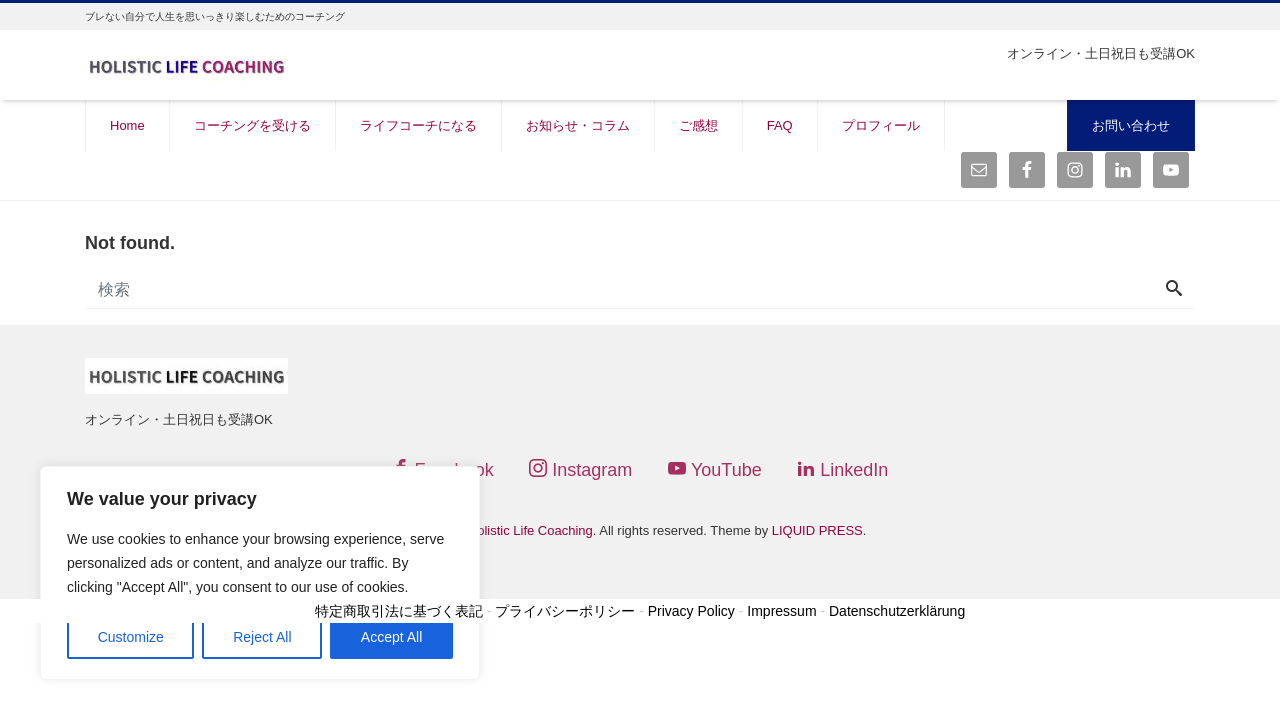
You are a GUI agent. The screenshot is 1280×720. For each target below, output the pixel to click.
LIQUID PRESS (817, 530)
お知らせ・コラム (578, 125)
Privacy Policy (691, 611)
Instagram (580, 469)
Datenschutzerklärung (897, 611)
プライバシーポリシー (565, 611)
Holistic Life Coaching (530, 530)
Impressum (781, 611)
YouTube (715, 469)
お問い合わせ (1131, 125)
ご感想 (698, 125)
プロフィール (881, 125)
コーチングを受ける (252, 125)
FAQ (780, 125)
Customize (131, 637)
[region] (260, 573)
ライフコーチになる (418, 125)
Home (127, 125)
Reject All (262, 637)
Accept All (391, 637)
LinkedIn (842, 469)
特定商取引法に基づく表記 (399, 611)
